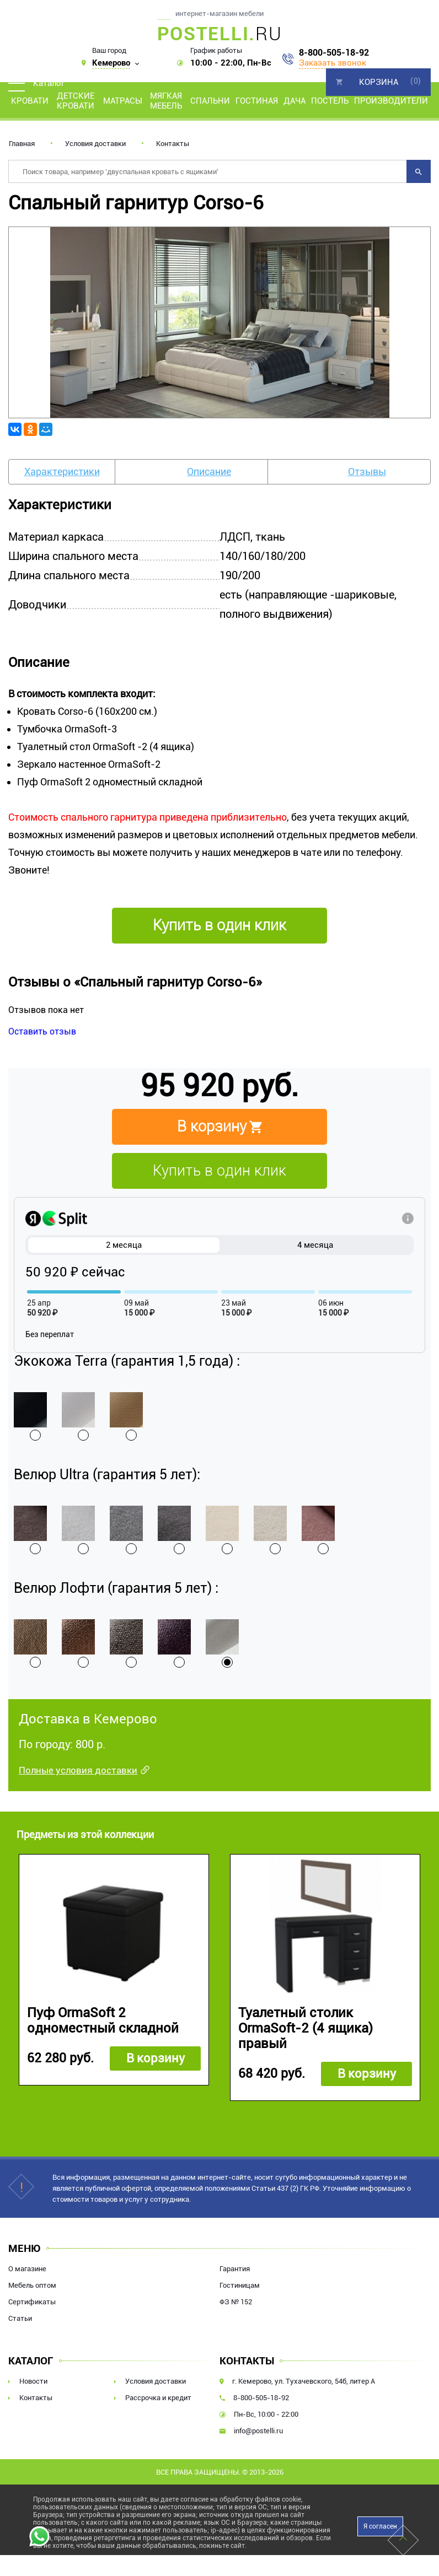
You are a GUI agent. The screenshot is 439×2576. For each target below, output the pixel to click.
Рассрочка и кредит (158, 2398)
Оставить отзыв (42, 1031)
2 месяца (124, 1245)
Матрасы (122, 101)
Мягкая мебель (166, 101)
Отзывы (367, 471)
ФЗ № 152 (236, 2302)
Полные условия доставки (78, 1770)
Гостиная (256, 101)
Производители (391, 101)
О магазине (27, 2269)
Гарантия (235, 2269)
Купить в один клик (219, 1170)
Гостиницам (240, 2286)
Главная (22, 143)
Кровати (30, 101)
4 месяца (315, 1245)
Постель (330, 101)
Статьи (20, 2319)
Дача (294, 101)
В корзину (154, 2058)
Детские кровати (75, 101)
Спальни (210, 101)
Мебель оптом (32, 2286)
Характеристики (62, 471)
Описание (209, 471)
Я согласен (380, 2527)
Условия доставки (95, 143)
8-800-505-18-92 (334, 53)
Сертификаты (32, 2302)
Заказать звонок (332, 63)
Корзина (378, 82)
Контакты (172, 143)
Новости (33, 2382)
